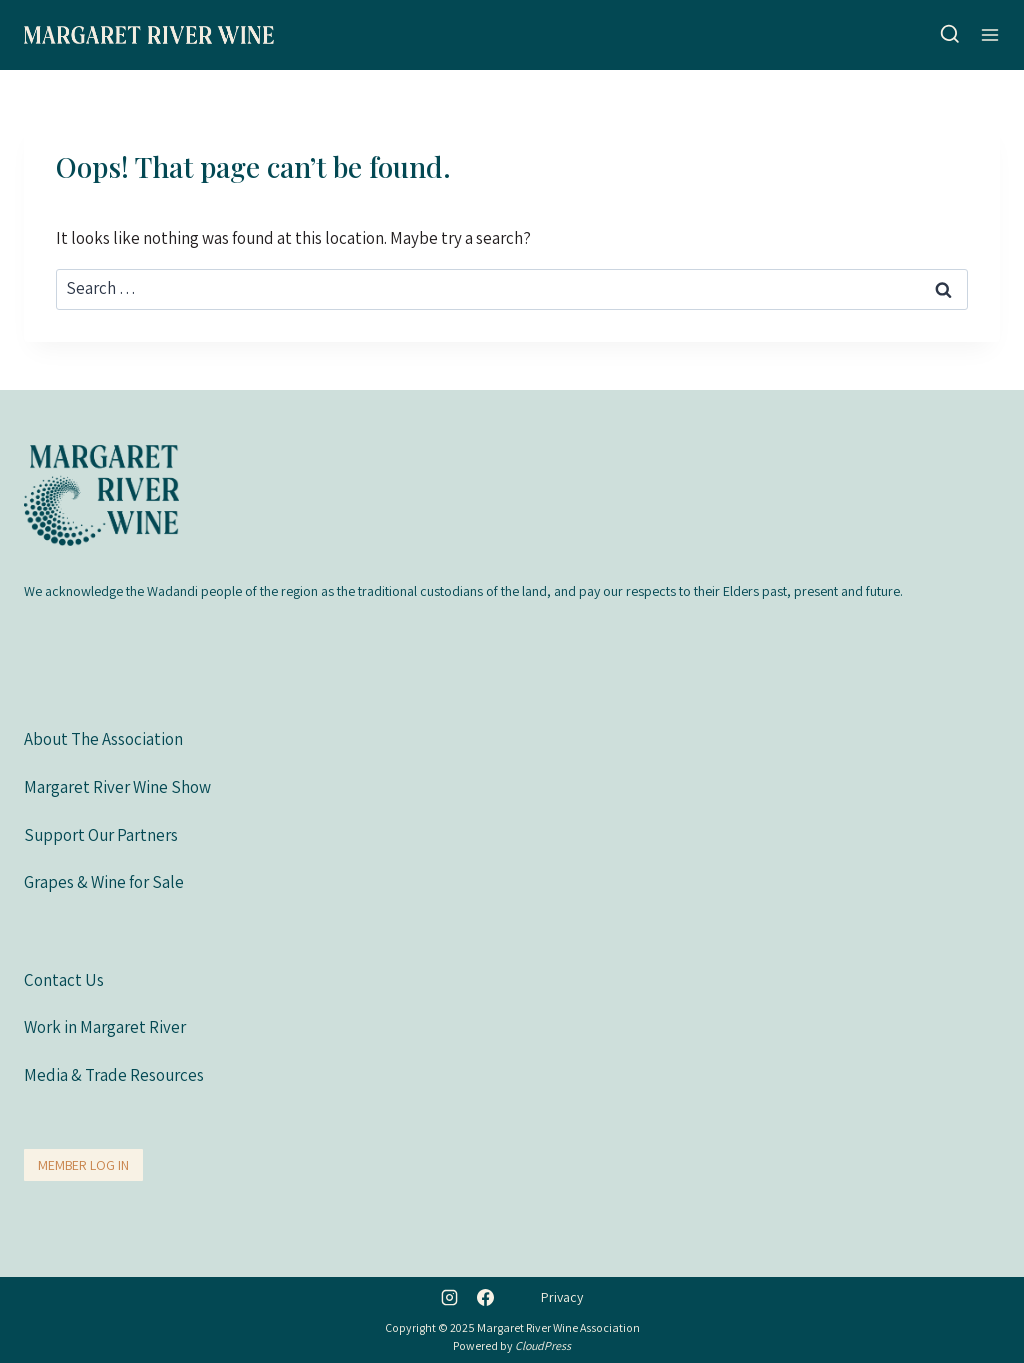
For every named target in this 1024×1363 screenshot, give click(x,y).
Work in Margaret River (105, 1027)
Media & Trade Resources (114, 1075)
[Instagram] (450, 1297)
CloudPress (543, 1345)
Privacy (562, 1297)
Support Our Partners (101, 835)
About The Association (103, 739)
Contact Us (64, 980)
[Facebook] (485, 1297)
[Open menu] (990, 34)
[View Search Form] (950, 35)
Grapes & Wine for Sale (104, 882)
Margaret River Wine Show (117, 787)
